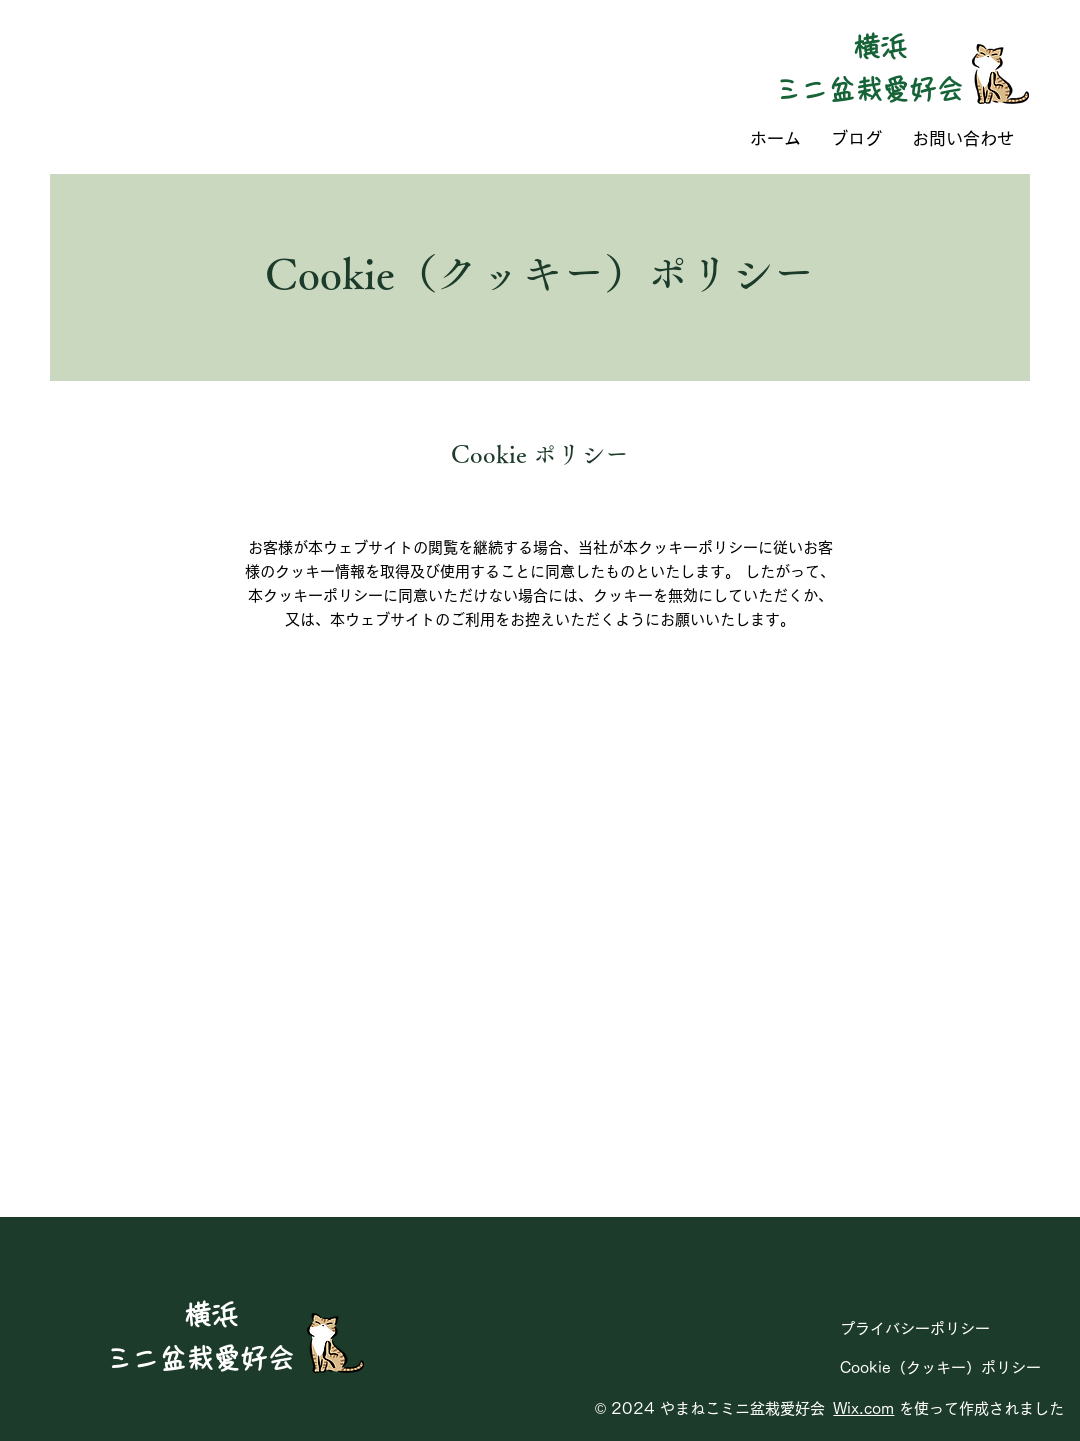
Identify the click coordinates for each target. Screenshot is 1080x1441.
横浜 (880, 46)
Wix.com (863, 1408)
